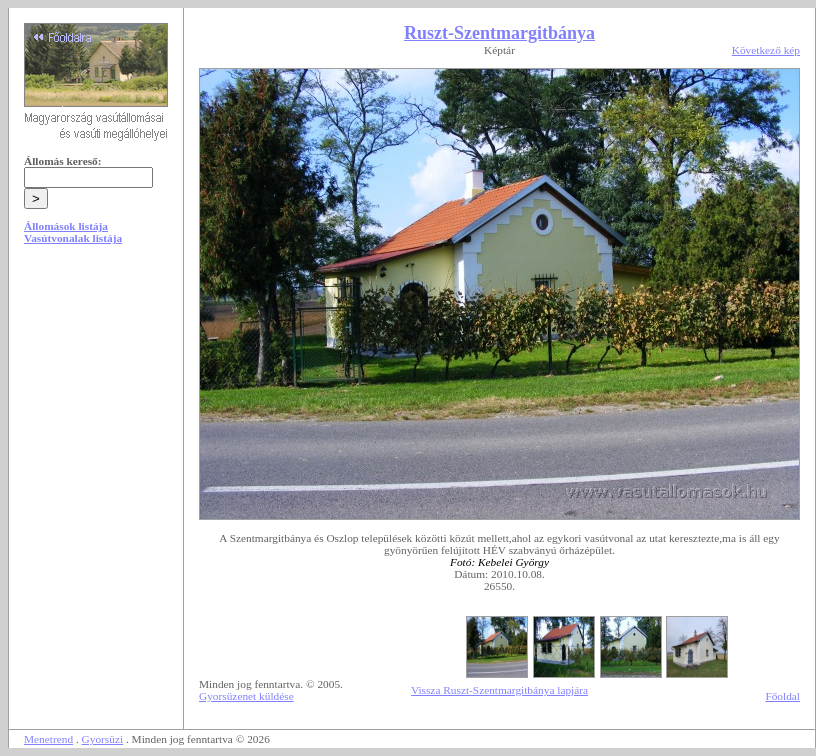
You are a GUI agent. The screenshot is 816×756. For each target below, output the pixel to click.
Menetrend (48, 739)
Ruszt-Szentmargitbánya (499, 33)
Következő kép (766, 50)
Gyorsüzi (103, 739)
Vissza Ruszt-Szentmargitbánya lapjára (499, 690)
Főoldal (782, 696)
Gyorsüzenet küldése (246, 696)
